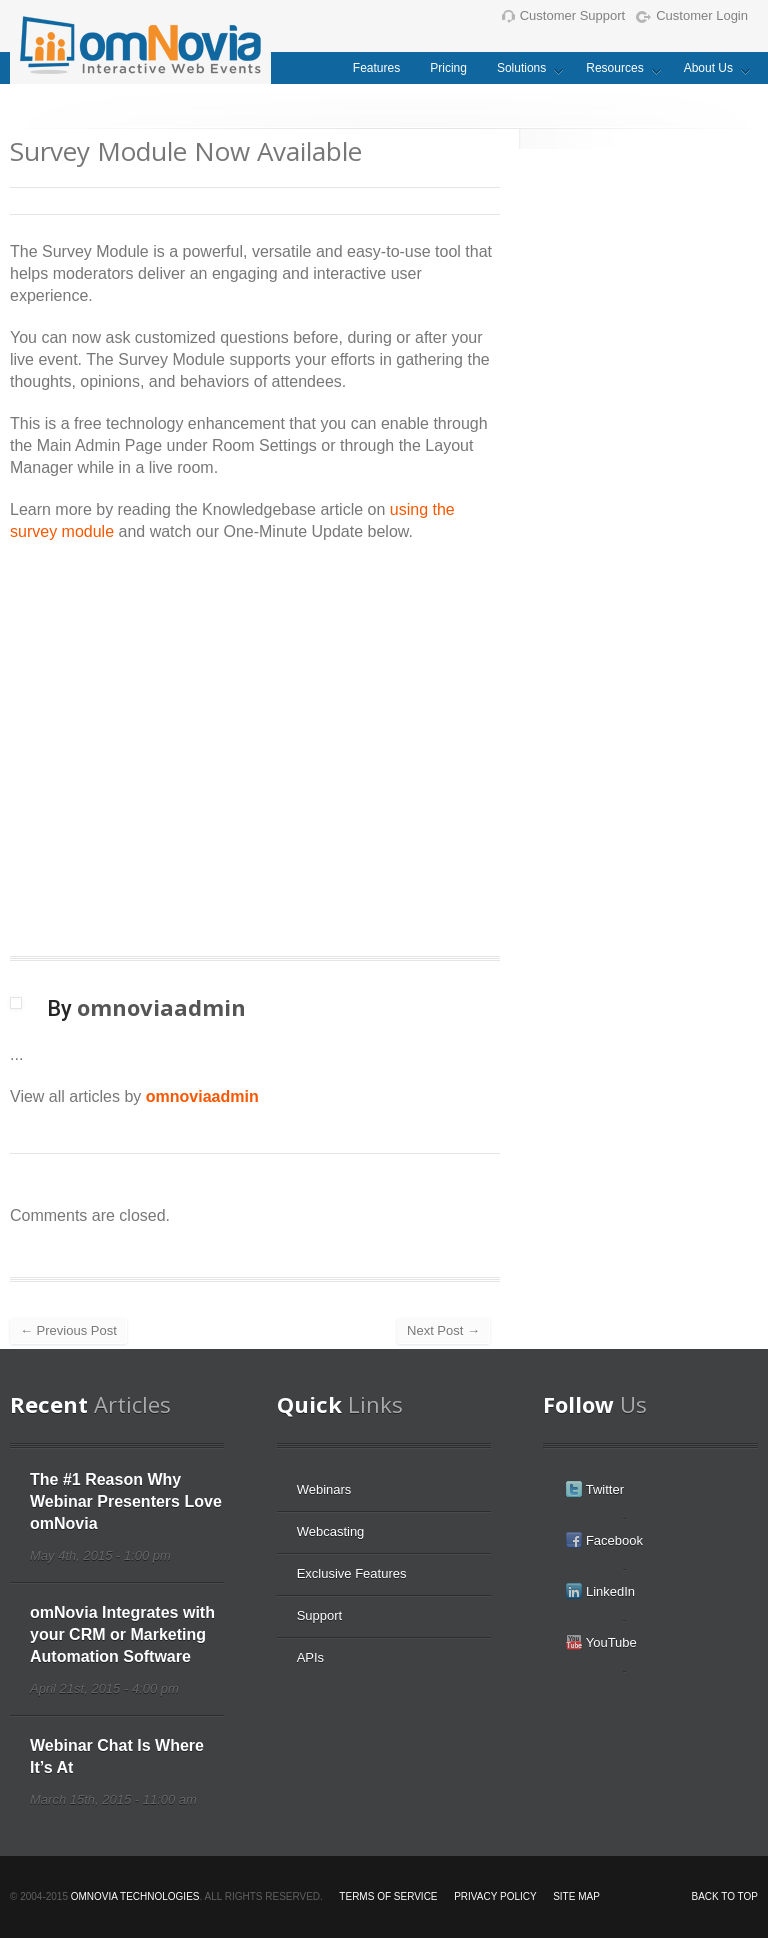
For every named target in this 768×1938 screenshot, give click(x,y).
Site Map (576, 1896)
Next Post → (443, 1330)
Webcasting (331, 1531)
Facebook (604, 1540)
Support (320, 1615)
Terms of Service (388, 1896)
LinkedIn (600, 1591)
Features (376, 68)
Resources (615, 72)
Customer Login (691, 15)
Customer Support (564, 15)
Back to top (724, 1896)
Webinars (324, 1489)
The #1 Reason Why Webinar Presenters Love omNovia (126, 1501)
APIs (310, 1657)
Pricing (448, 68)
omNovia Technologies (135, 1896)
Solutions (522, 72)
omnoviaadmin (202, 1096)
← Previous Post (68, 1330)
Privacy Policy (495, 1896)
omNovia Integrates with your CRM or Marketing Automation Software (122, 1634)
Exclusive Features (352, 1573)
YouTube (601, 1642)
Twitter (595, 1489)
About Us (709, 72)
